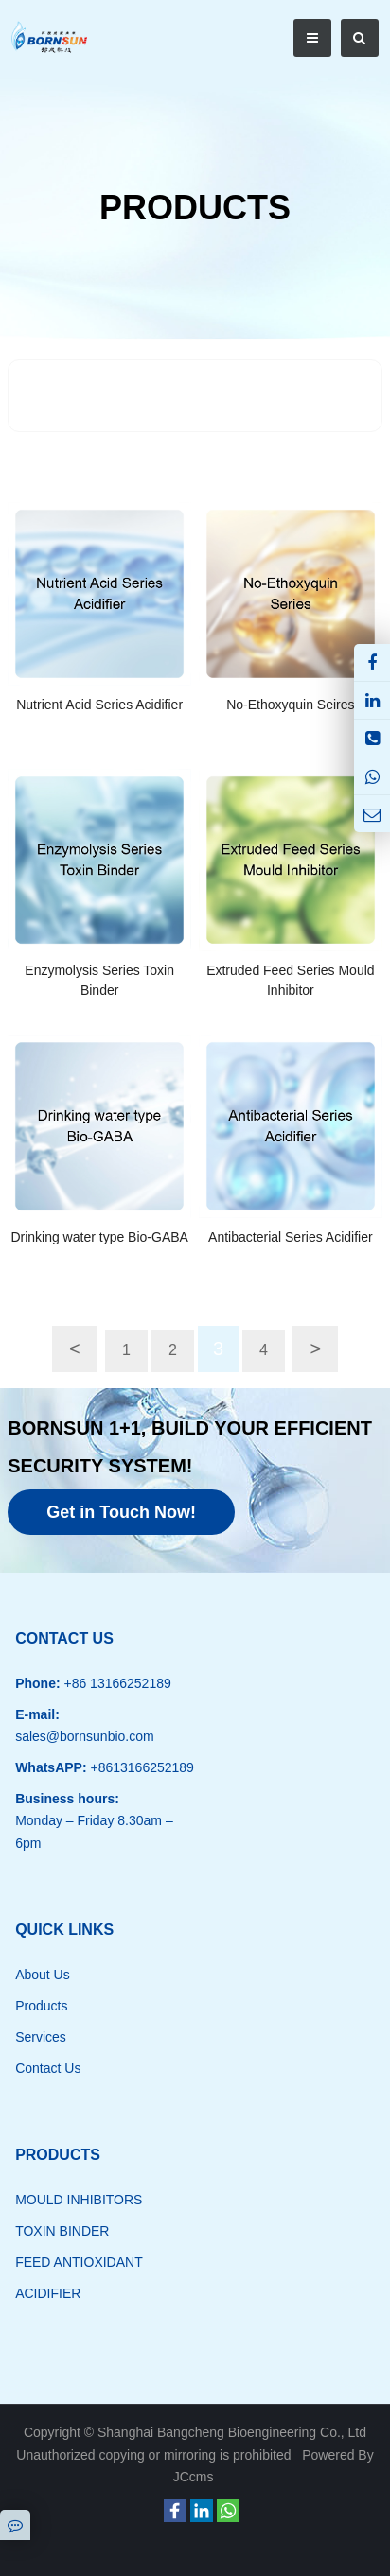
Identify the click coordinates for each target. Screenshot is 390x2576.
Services (40, 2037)
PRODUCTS (195, 207)
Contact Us (47, 2068)
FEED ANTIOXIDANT (79, 2262)
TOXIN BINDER (62, 2230)
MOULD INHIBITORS (78, 2199)
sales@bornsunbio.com (84, 1736)
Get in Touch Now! (121, 1512)
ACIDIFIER (47, 2293)
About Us (42, 1974)
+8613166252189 (140, 1767)
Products (41, 2005)
